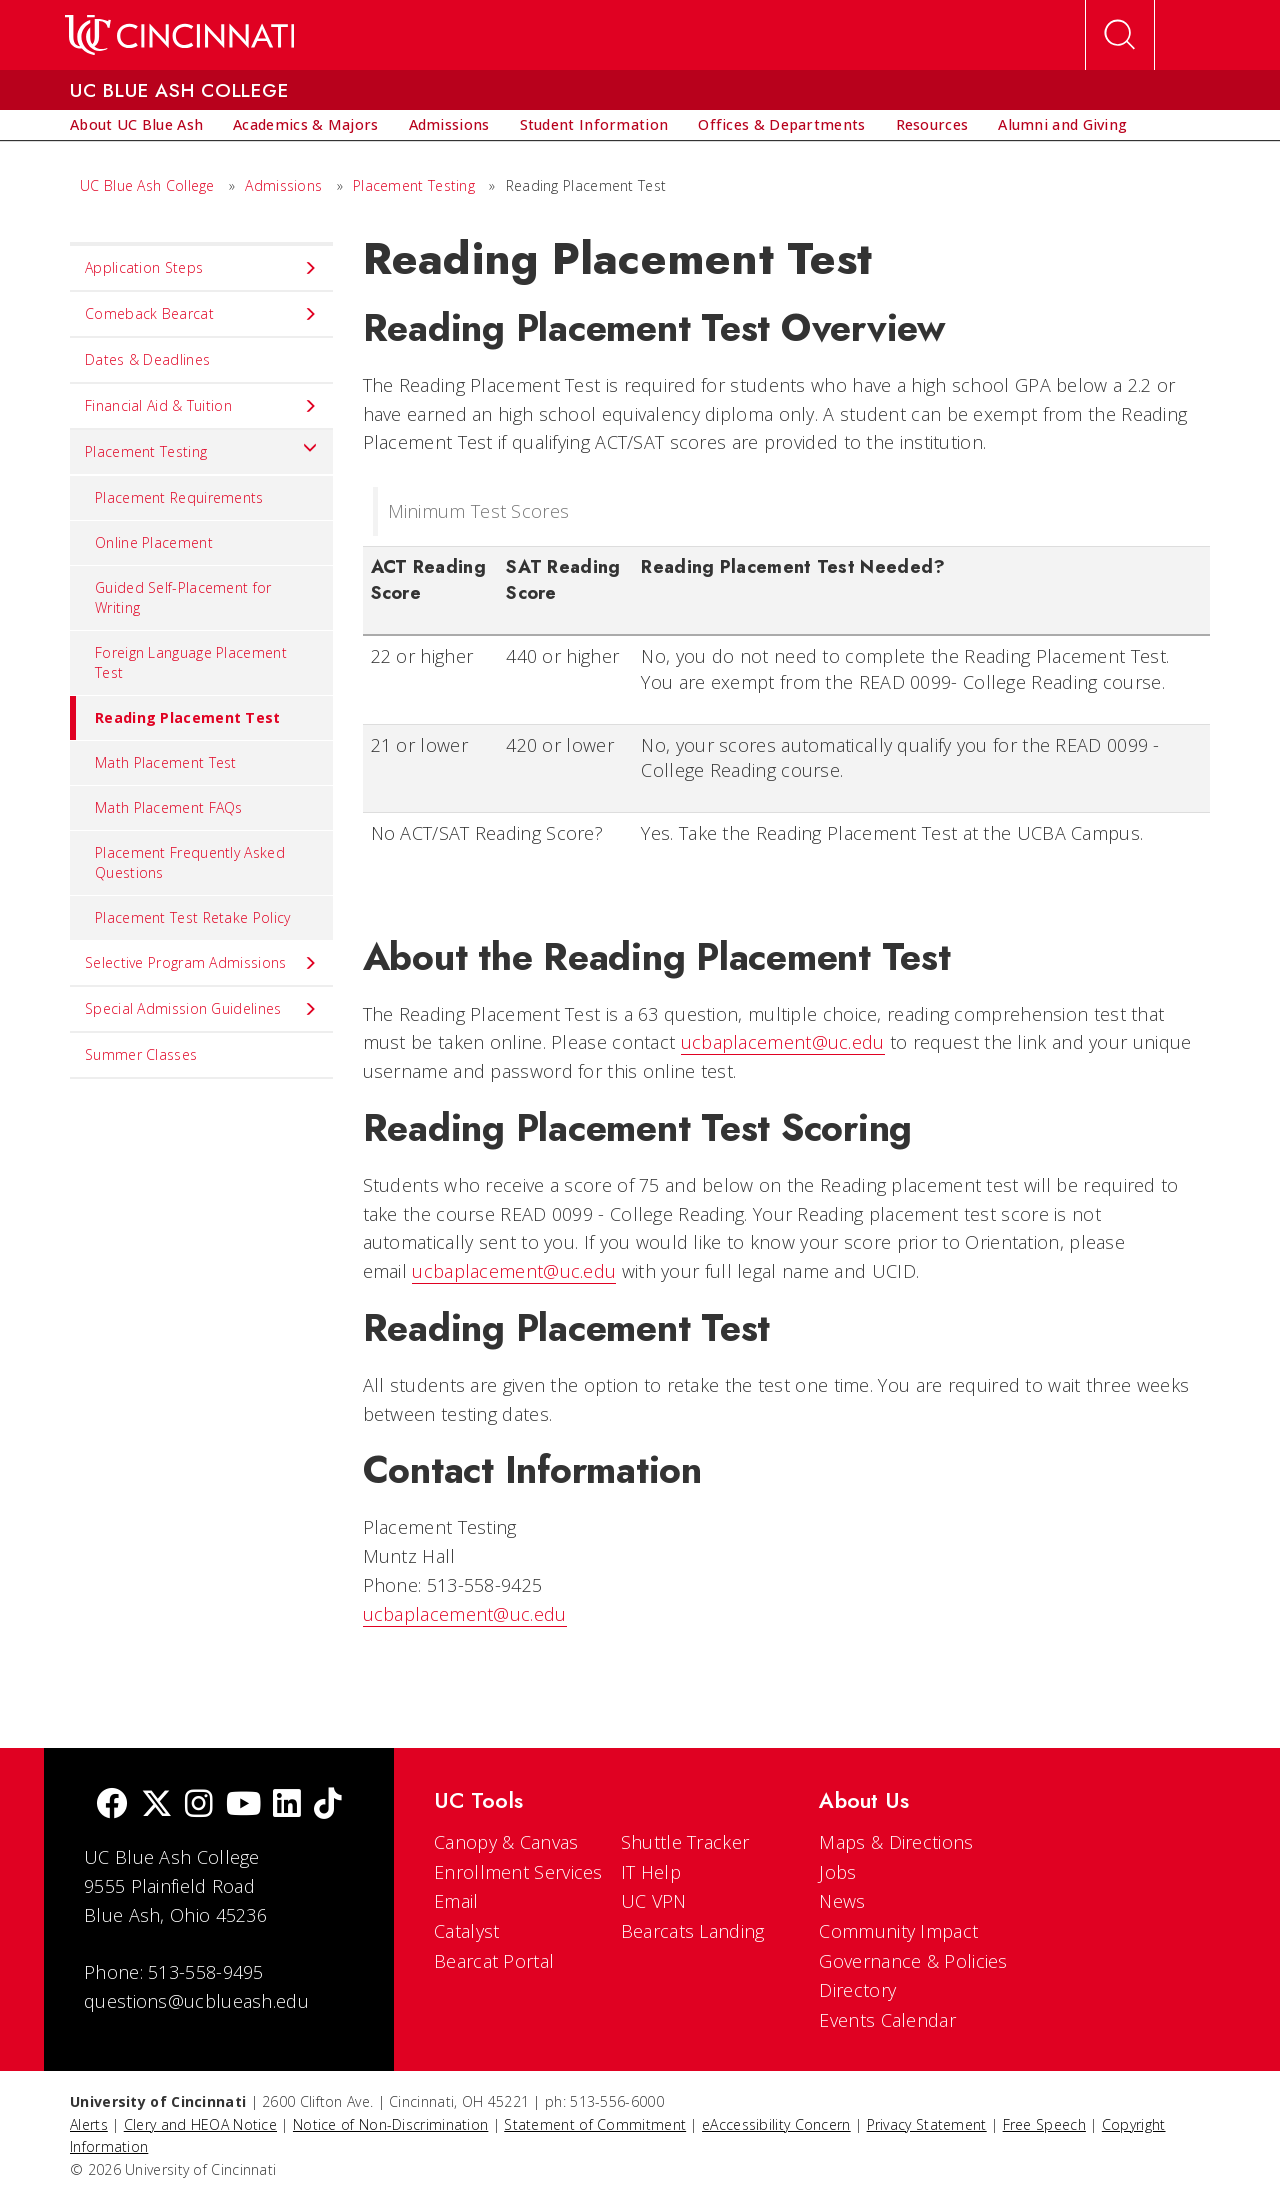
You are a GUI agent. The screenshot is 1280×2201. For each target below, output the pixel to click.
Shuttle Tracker (685, 1842)
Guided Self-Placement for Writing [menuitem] (183, 597)
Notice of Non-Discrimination (390, 2124)
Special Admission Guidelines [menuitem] (201, 1009)
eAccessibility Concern (776, 2124)
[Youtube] (243, 1805)
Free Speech (1044, 2124)
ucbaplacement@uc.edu (783, 1042)
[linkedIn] (287, 1805)
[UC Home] (179, 35)
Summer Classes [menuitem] (141, 1054)
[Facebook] (112, 1805)
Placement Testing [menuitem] (201, 447)
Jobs (837, 1872)
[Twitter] (157, 1805)
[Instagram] (199, 1805)
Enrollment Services (518, 1872)
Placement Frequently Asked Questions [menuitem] (190, 862)
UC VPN (654, 1901)
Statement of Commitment (595, 2124)
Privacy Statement (927, 2124)
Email (456, 1901)
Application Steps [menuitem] (201, 268)
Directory (857, 1990)
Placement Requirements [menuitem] (179, 497)
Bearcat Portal (494, 1961)
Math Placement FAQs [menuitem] (169, 807)
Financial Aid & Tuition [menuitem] (201, 406)
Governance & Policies (913, 1961)
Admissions (283, 185)
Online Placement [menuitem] (154, 542)
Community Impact (898, 1931)
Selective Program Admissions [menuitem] (201, 963)
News (842, 1901)
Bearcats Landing (693, 1931)
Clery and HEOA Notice (200, 2124)
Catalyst (466, 1931)
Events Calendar (887, 2020)
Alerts (89, 2124)
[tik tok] (328, 1805)
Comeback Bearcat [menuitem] (201, 314)
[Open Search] (1120, 35)
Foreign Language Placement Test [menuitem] (191, 662)
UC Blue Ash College (147, 185)
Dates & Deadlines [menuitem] (147, 359)
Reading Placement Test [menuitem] (175, 718)
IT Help (651, 1872)
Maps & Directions (896, 1842)
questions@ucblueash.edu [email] (196, 2001)
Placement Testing (414, 185)
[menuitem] (136, 125)
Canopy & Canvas (506, 1842)
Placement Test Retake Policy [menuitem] (192, 917)
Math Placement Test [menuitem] (166, 762)
